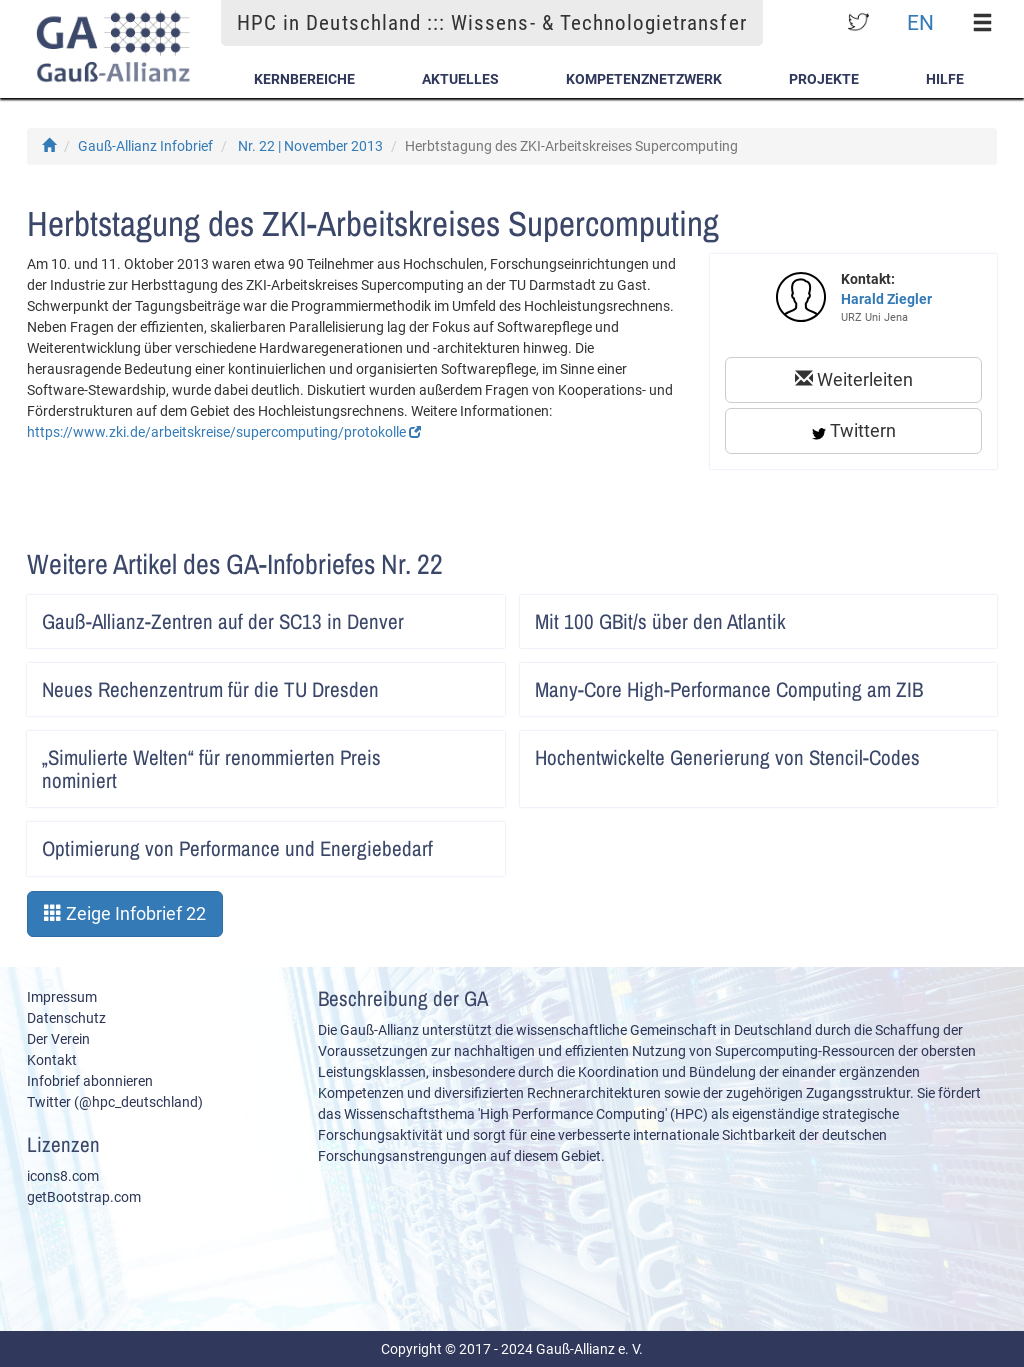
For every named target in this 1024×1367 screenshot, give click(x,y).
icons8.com (63, 1176)
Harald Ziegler (886, 299)
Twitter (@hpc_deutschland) (115, 1102)
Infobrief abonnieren (90, 1081)
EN (920, 22)
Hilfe (945, 79)
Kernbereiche (304, 79)
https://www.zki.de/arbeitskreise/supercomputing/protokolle (224, 432)
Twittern (854, 430)
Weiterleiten (854, 379)
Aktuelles (460, 79)
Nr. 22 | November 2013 (310, 146)
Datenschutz (66, 1018)
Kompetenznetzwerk (644, 79)
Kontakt (52, 1060)
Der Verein (58, 1039)
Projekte (824, 79)
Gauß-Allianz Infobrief (145, 146)
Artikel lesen (476, 615)
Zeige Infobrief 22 (125, 913)
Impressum (62, 997)
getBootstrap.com (84, 1197)
